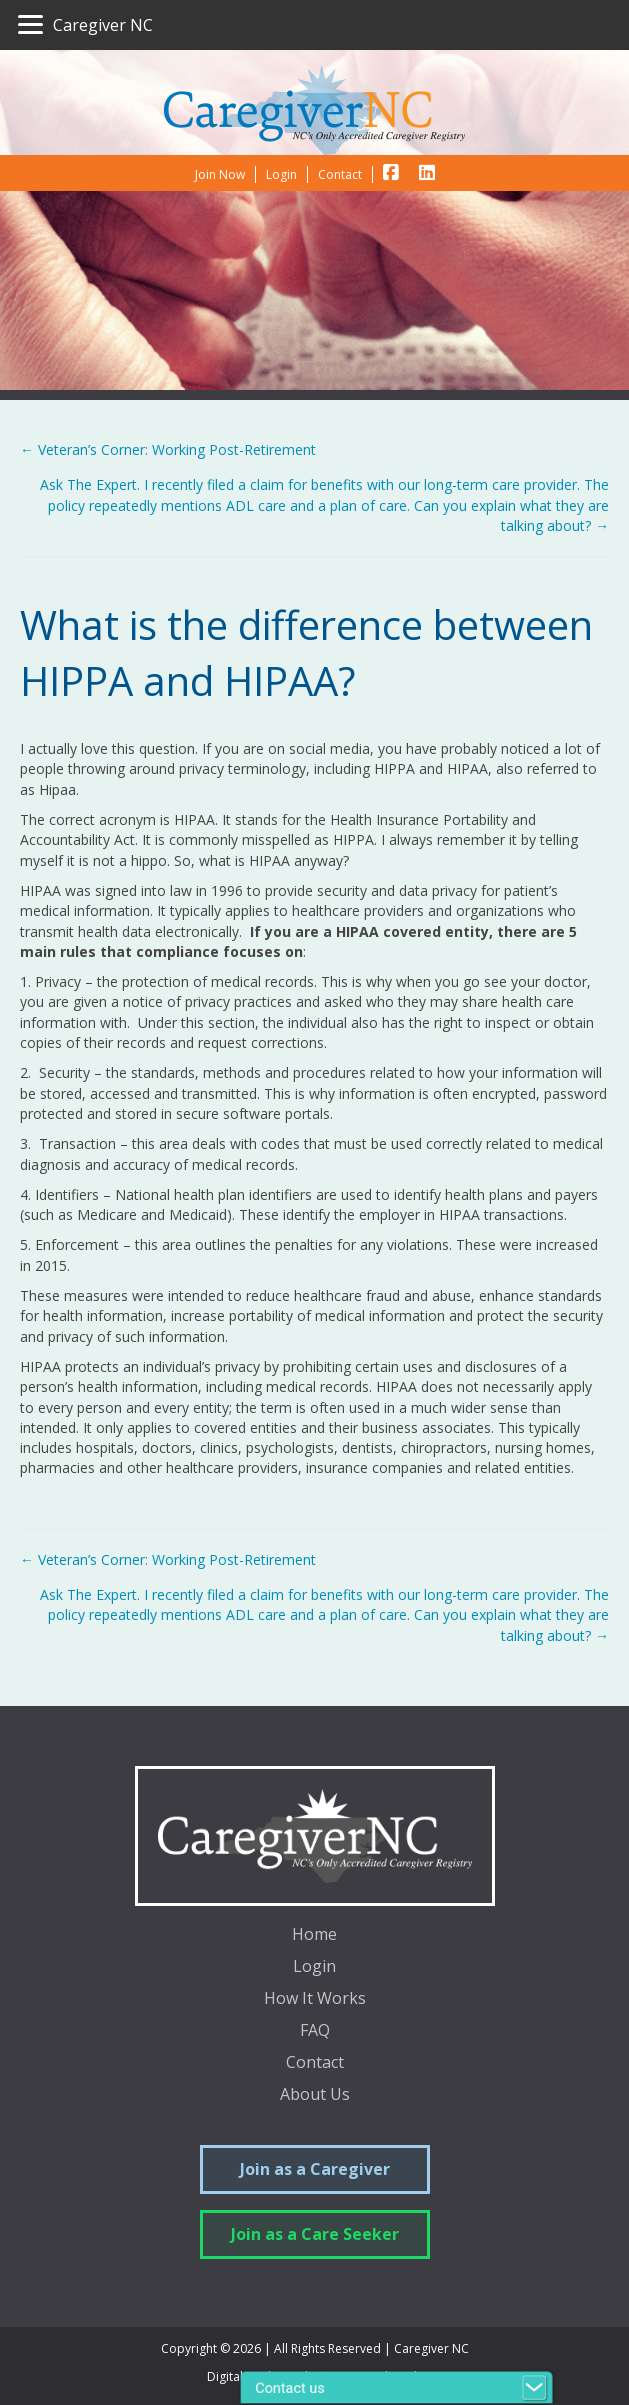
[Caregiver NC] (85, 25)
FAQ (315, 2031)
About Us (315, 2095)
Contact (315, 2063)
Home (314, 1935)
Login (314, 1967)
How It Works (315, 1999)
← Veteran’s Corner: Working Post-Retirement (168, 449)
